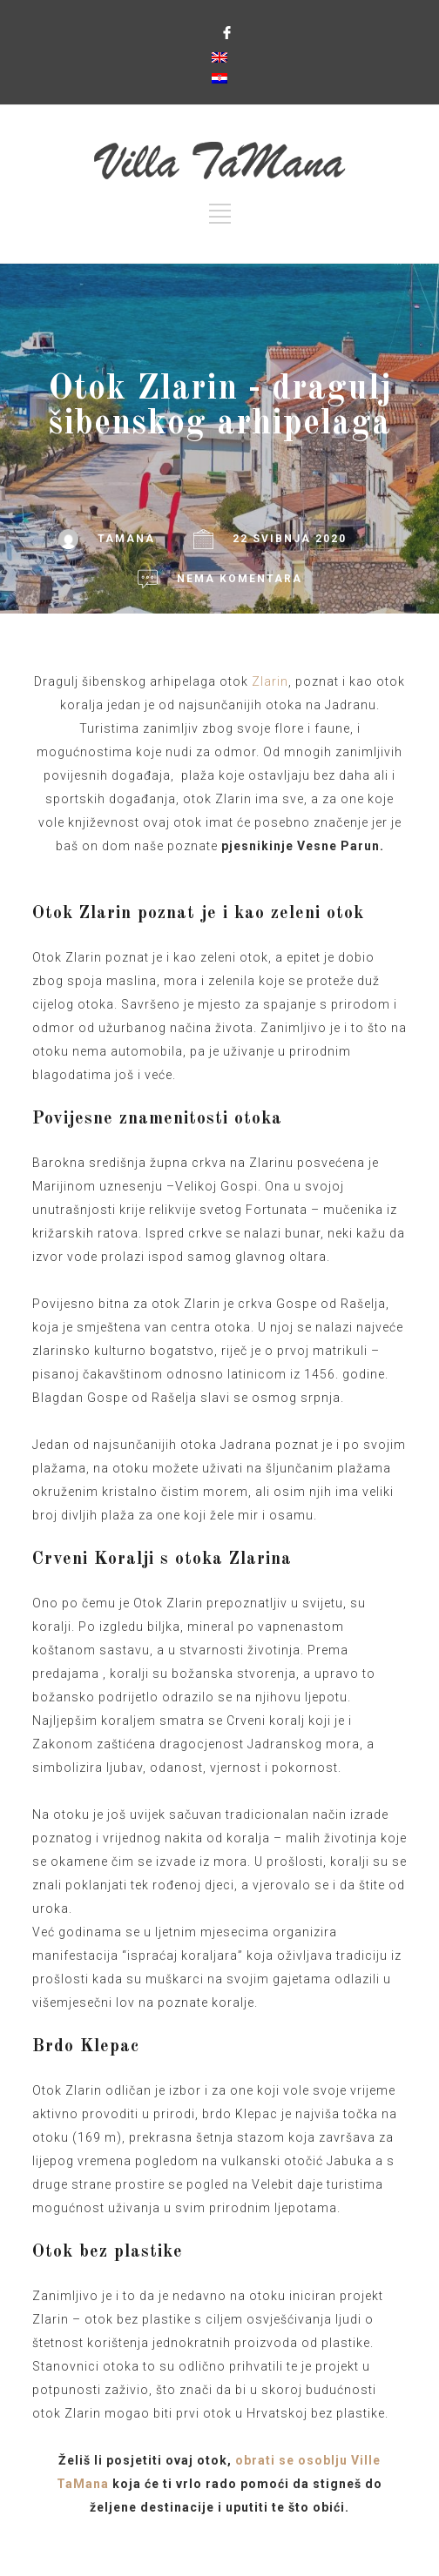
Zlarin (270, 681)
